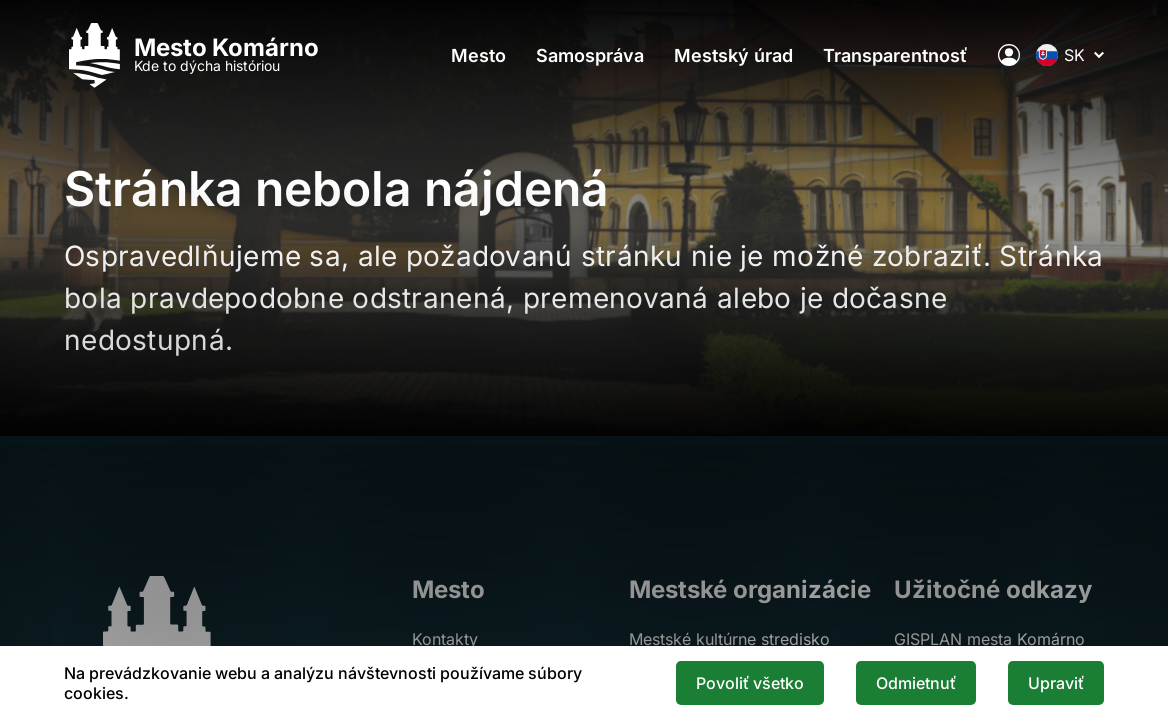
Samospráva (590, 55)
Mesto (478, 55)
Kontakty (445, 639)
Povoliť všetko (750, 683)
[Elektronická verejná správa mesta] (1009, 55)
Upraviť (1056, 683)
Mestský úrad (733, 55)
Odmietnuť (916, 683)
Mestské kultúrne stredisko (729, 639)
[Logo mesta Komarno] (191, 55)
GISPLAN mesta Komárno (989, 639)
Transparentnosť (895, 55)
